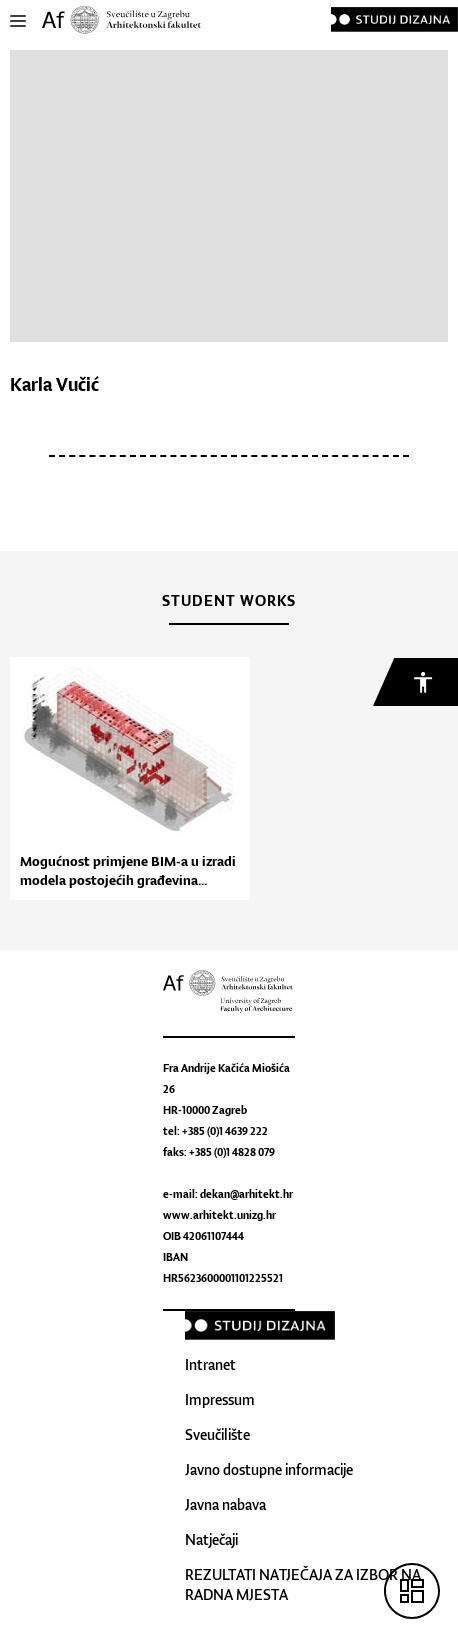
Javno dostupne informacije (269, 1469)
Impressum (220, 1399)
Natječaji (211, 1539)
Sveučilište (217, 1434)
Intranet (210, 1364)
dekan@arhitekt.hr (246, 1194)
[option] (125, 778)
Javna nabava (225, 1504)
